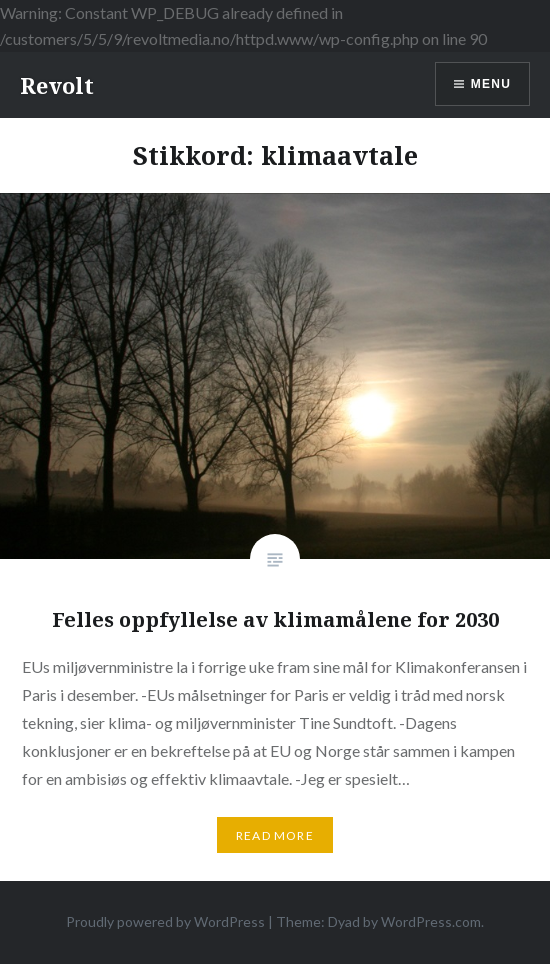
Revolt (57, 85)
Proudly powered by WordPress (165, 921)
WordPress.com (431, 921)
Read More (275, 835)
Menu (491, 84)
